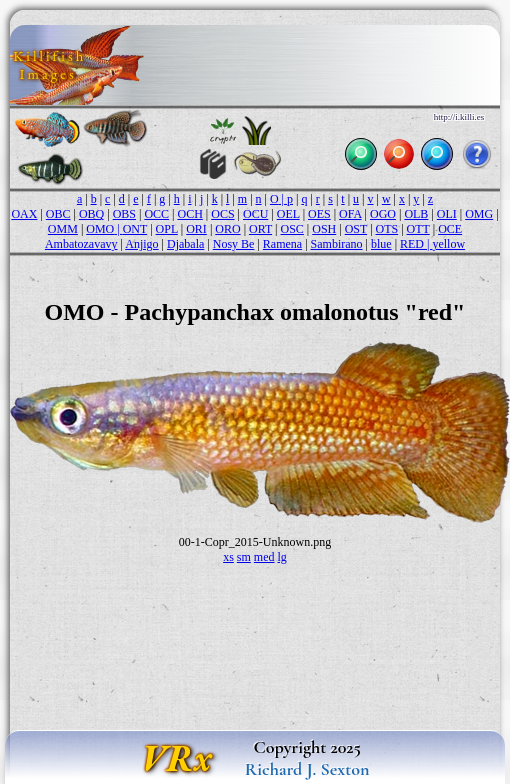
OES (319, 214)
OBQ (91, 214)
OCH (189, 214)
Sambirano (337, 244)
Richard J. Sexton (307, 769)
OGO (383, 214)
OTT (418, 229)
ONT (135, 229)
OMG (479, 214)
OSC (292, 229)
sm (244, 557)
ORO (227, 229)
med (264, 557)
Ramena (282, 244)
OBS (124, 214)
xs (228, 557)
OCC (156, 214)
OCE (450, 229)
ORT (260, 229)
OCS (222, 214)
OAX (24, 214)
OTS (387, 229)
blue (381, 244)
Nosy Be (234, 244)
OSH (324, 229)
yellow (448, 244)
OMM (63, 229)
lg (282, 557)
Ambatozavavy (81, 244)
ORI (196, 229)
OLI (447, 214)
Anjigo (141, 244)
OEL (288, 214)
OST (356, 229)
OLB (416, 214)
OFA (350, 214)
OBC (58, 214)
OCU (255, 214)
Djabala (185, 244)
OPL (167, 229)
